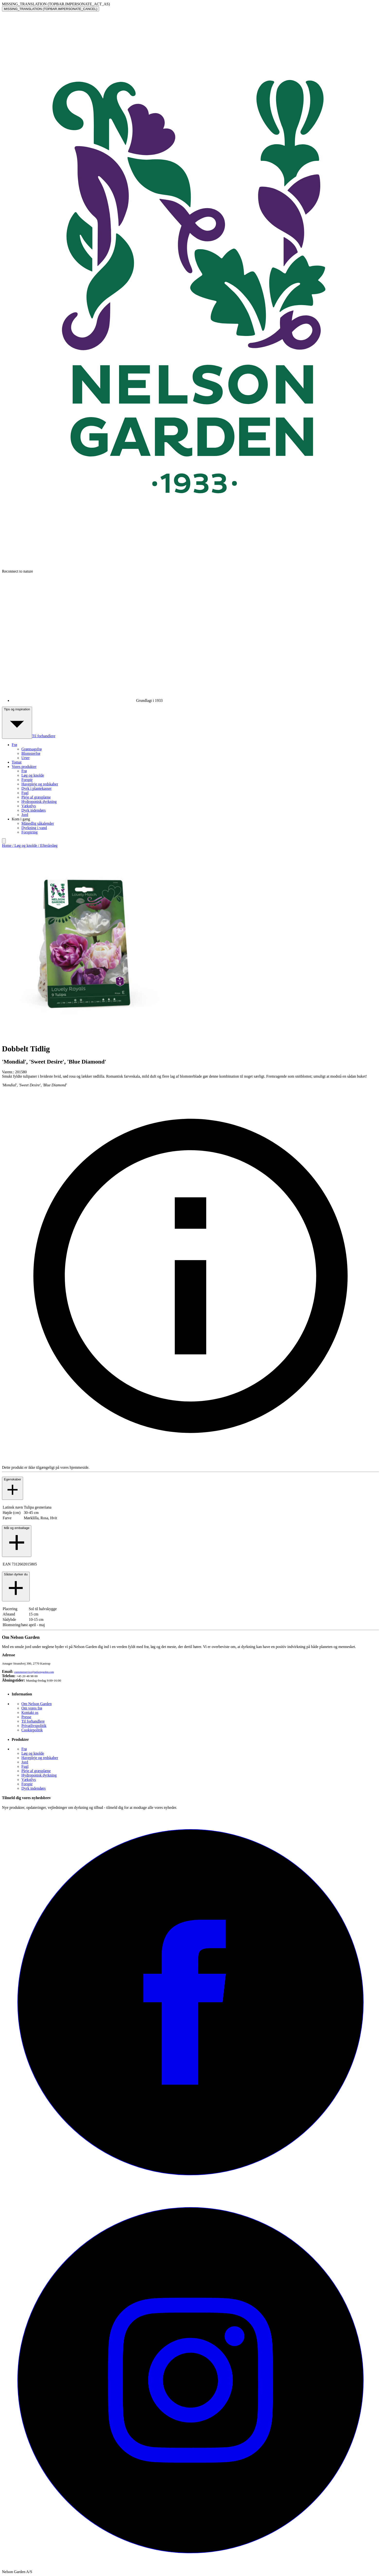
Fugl (24, 793)
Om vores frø (31, 1708)
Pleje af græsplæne (36, 797)
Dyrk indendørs (33, 810)
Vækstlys (28, 806)
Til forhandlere (43, 736)
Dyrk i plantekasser (36, 788)
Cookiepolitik (32, 1730)
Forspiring (29, 832)
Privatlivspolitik (33, 1726)
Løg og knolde (32, 775)
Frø (24, 771)
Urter (25, 758)
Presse (26, 1717)
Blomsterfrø (30, 753)
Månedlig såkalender (37, 823)
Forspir (27, 780)
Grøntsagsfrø (31, 749)
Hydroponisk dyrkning (39, 801)
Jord (24, 815)
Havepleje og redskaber (39, 784)
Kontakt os (29, 1712)
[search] (4, 840)
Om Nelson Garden (36, 1704)
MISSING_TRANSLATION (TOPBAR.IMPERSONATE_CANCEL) (50, 9)
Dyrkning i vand (34, 828)
